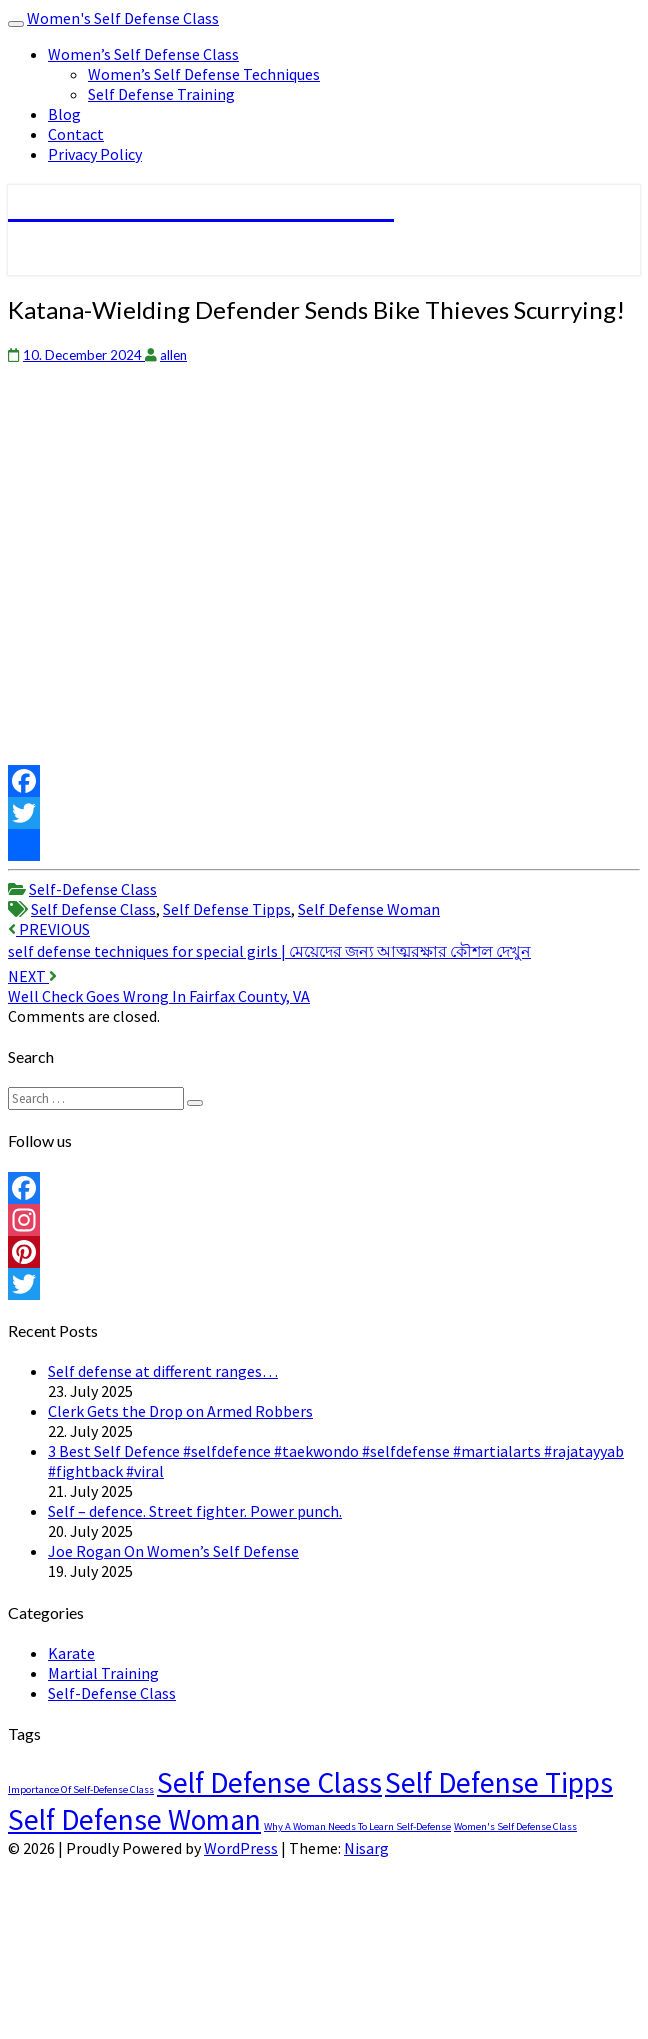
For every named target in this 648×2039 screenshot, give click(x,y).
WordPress (241, 1848)
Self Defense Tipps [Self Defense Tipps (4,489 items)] (499, 1782)
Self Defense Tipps (227, 909)
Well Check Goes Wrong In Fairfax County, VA (159, 986)
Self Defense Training (161, 94)
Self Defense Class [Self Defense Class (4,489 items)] (269, 1782)
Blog (64, 114)
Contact (76, 134)
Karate (71, 1653)
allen (173, 355)
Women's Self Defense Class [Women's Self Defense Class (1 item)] (515, 1826)
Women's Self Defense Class (123, 18)
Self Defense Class (93, 909)
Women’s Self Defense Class (143, 54)
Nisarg (366, 1848)
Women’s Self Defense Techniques (204, 74)
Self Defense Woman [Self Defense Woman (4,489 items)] (134, 1819)
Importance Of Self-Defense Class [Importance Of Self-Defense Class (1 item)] (81, 1789)
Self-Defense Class (93, 889)
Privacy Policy (95, 154)
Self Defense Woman (369, 909)
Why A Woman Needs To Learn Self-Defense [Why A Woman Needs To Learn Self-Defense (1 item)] (357, 1826)
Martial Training (103, 1673)
